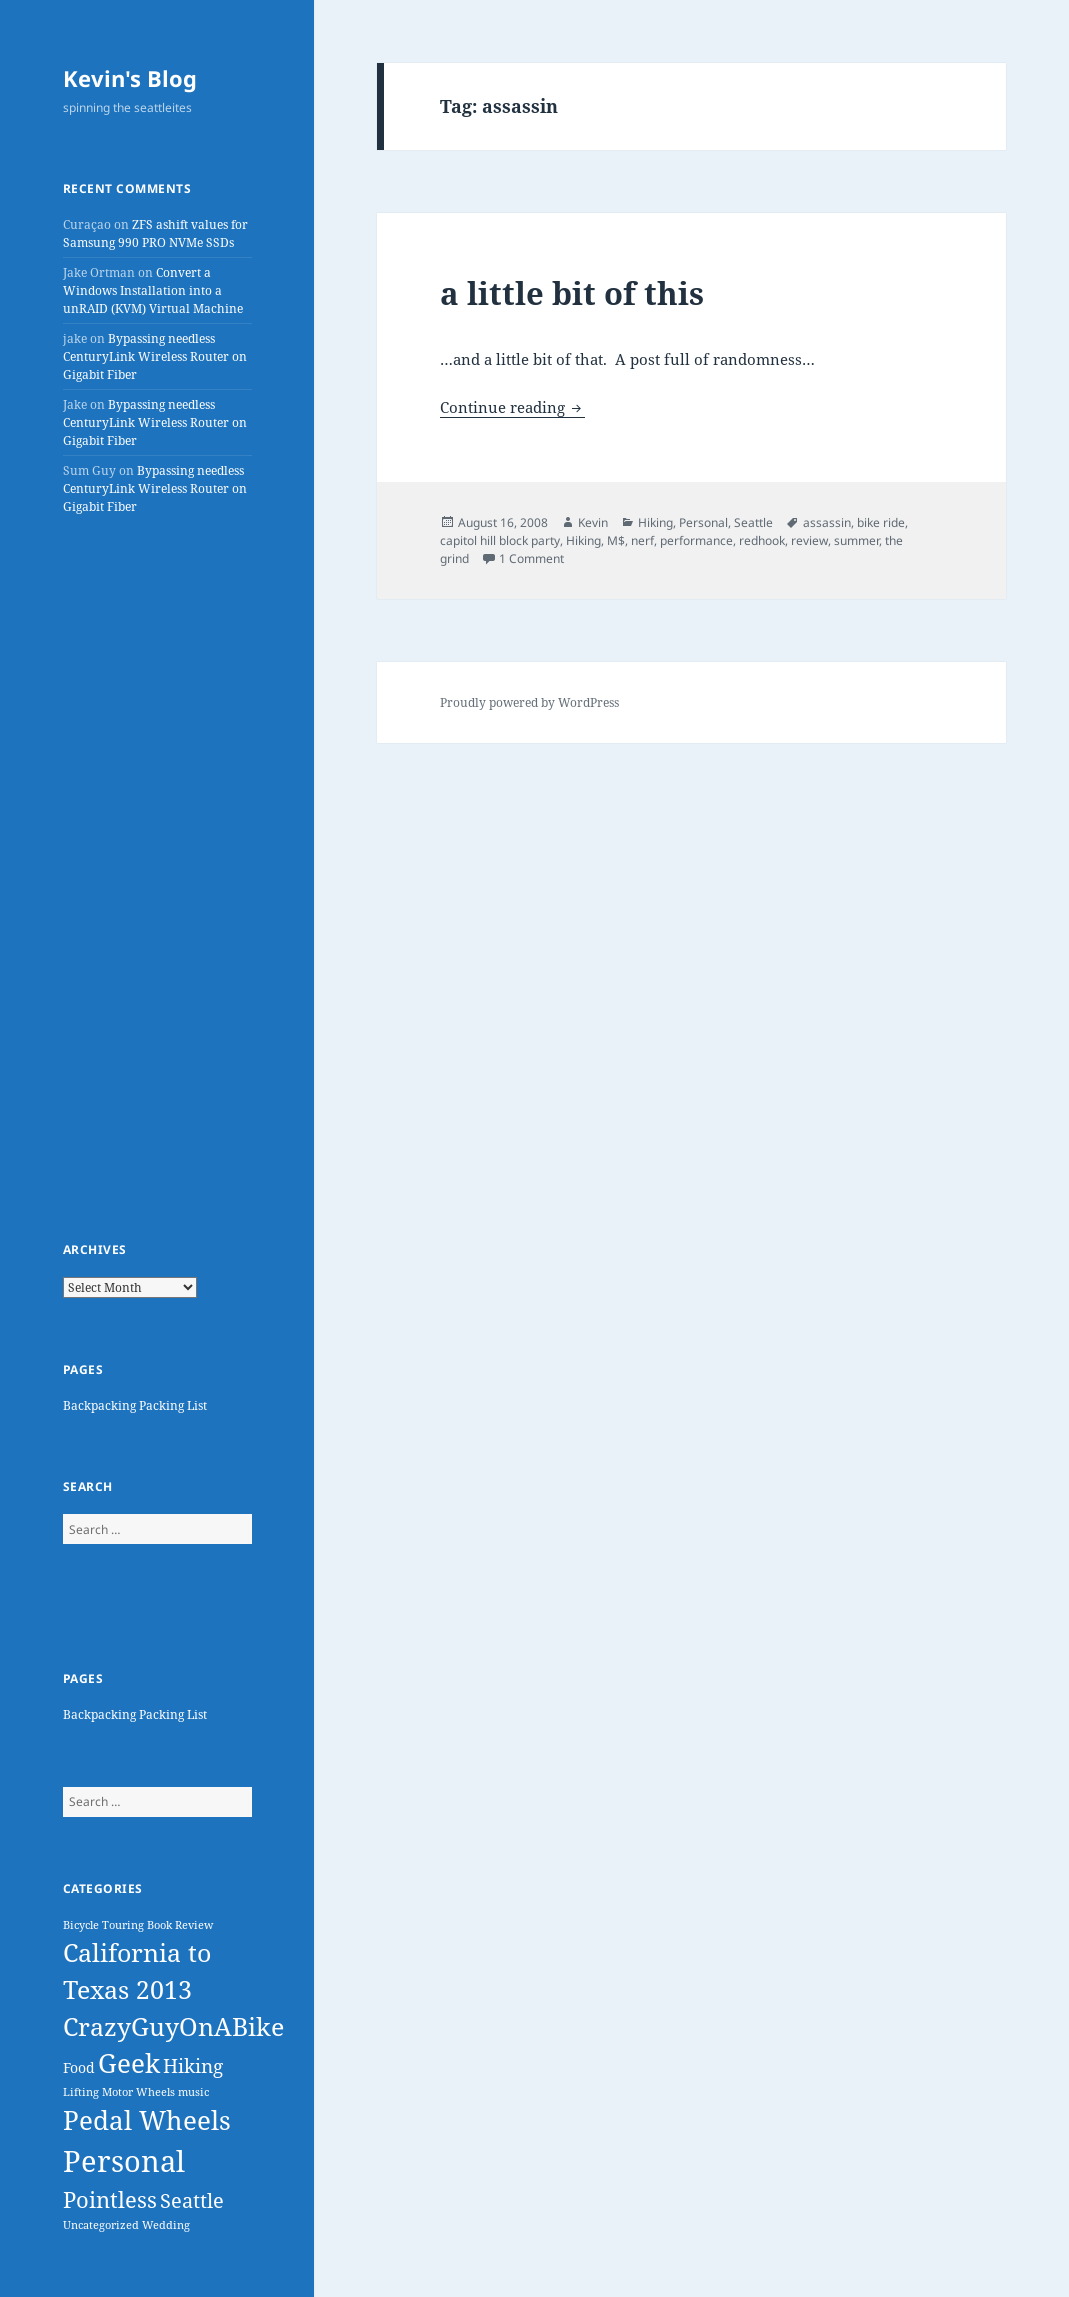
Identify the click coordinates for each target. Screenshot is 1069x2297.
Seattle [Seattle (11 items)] (192, 2200)
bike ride (881, 522)
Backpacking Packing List (135, 1405)
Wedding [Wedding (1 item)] (166, 2225)
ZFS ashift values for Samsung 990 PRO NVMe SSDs (155, 233)
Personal (703, 522)
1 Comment (531, 558)
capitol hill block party (500, 540)
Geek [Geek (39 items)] (129, 2063)
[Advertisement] (157, 878)
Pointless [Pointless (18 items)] (110, 2199)
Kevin (593, 522)
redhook (762, 540)
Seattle (753, 522)
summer (856, 540)
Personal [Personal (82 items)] (124, 2161)
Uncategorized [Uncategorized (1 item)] (101, 2225)
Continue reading (512, 407)
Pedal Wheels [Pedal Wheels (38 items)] (147, 2120)
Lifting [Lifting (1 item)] (81, 2092)
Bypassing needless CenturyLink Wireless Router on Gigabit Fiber (155, 356)
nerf (642, 540)
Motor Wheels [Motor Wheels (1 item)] (138, 2092)
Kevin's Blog (130, 78)
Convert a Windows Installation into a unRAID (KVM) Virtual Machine (153, 290)
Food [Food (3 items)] (79, 2067)
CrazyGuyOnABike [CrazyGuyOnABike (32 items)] (173, 2026)
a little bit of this (572, 293)
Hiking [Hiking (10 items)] (193, 2065)
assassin (827, 522)
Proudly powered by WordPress (529, 702)
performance (696, 540)
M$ (616, 540)
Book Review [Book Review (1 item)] (180, 1925)
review (809, 540)
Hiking (655, 522)
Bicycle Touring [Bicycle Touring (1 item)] (103, 1925)
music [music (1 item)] (193, 2092)
